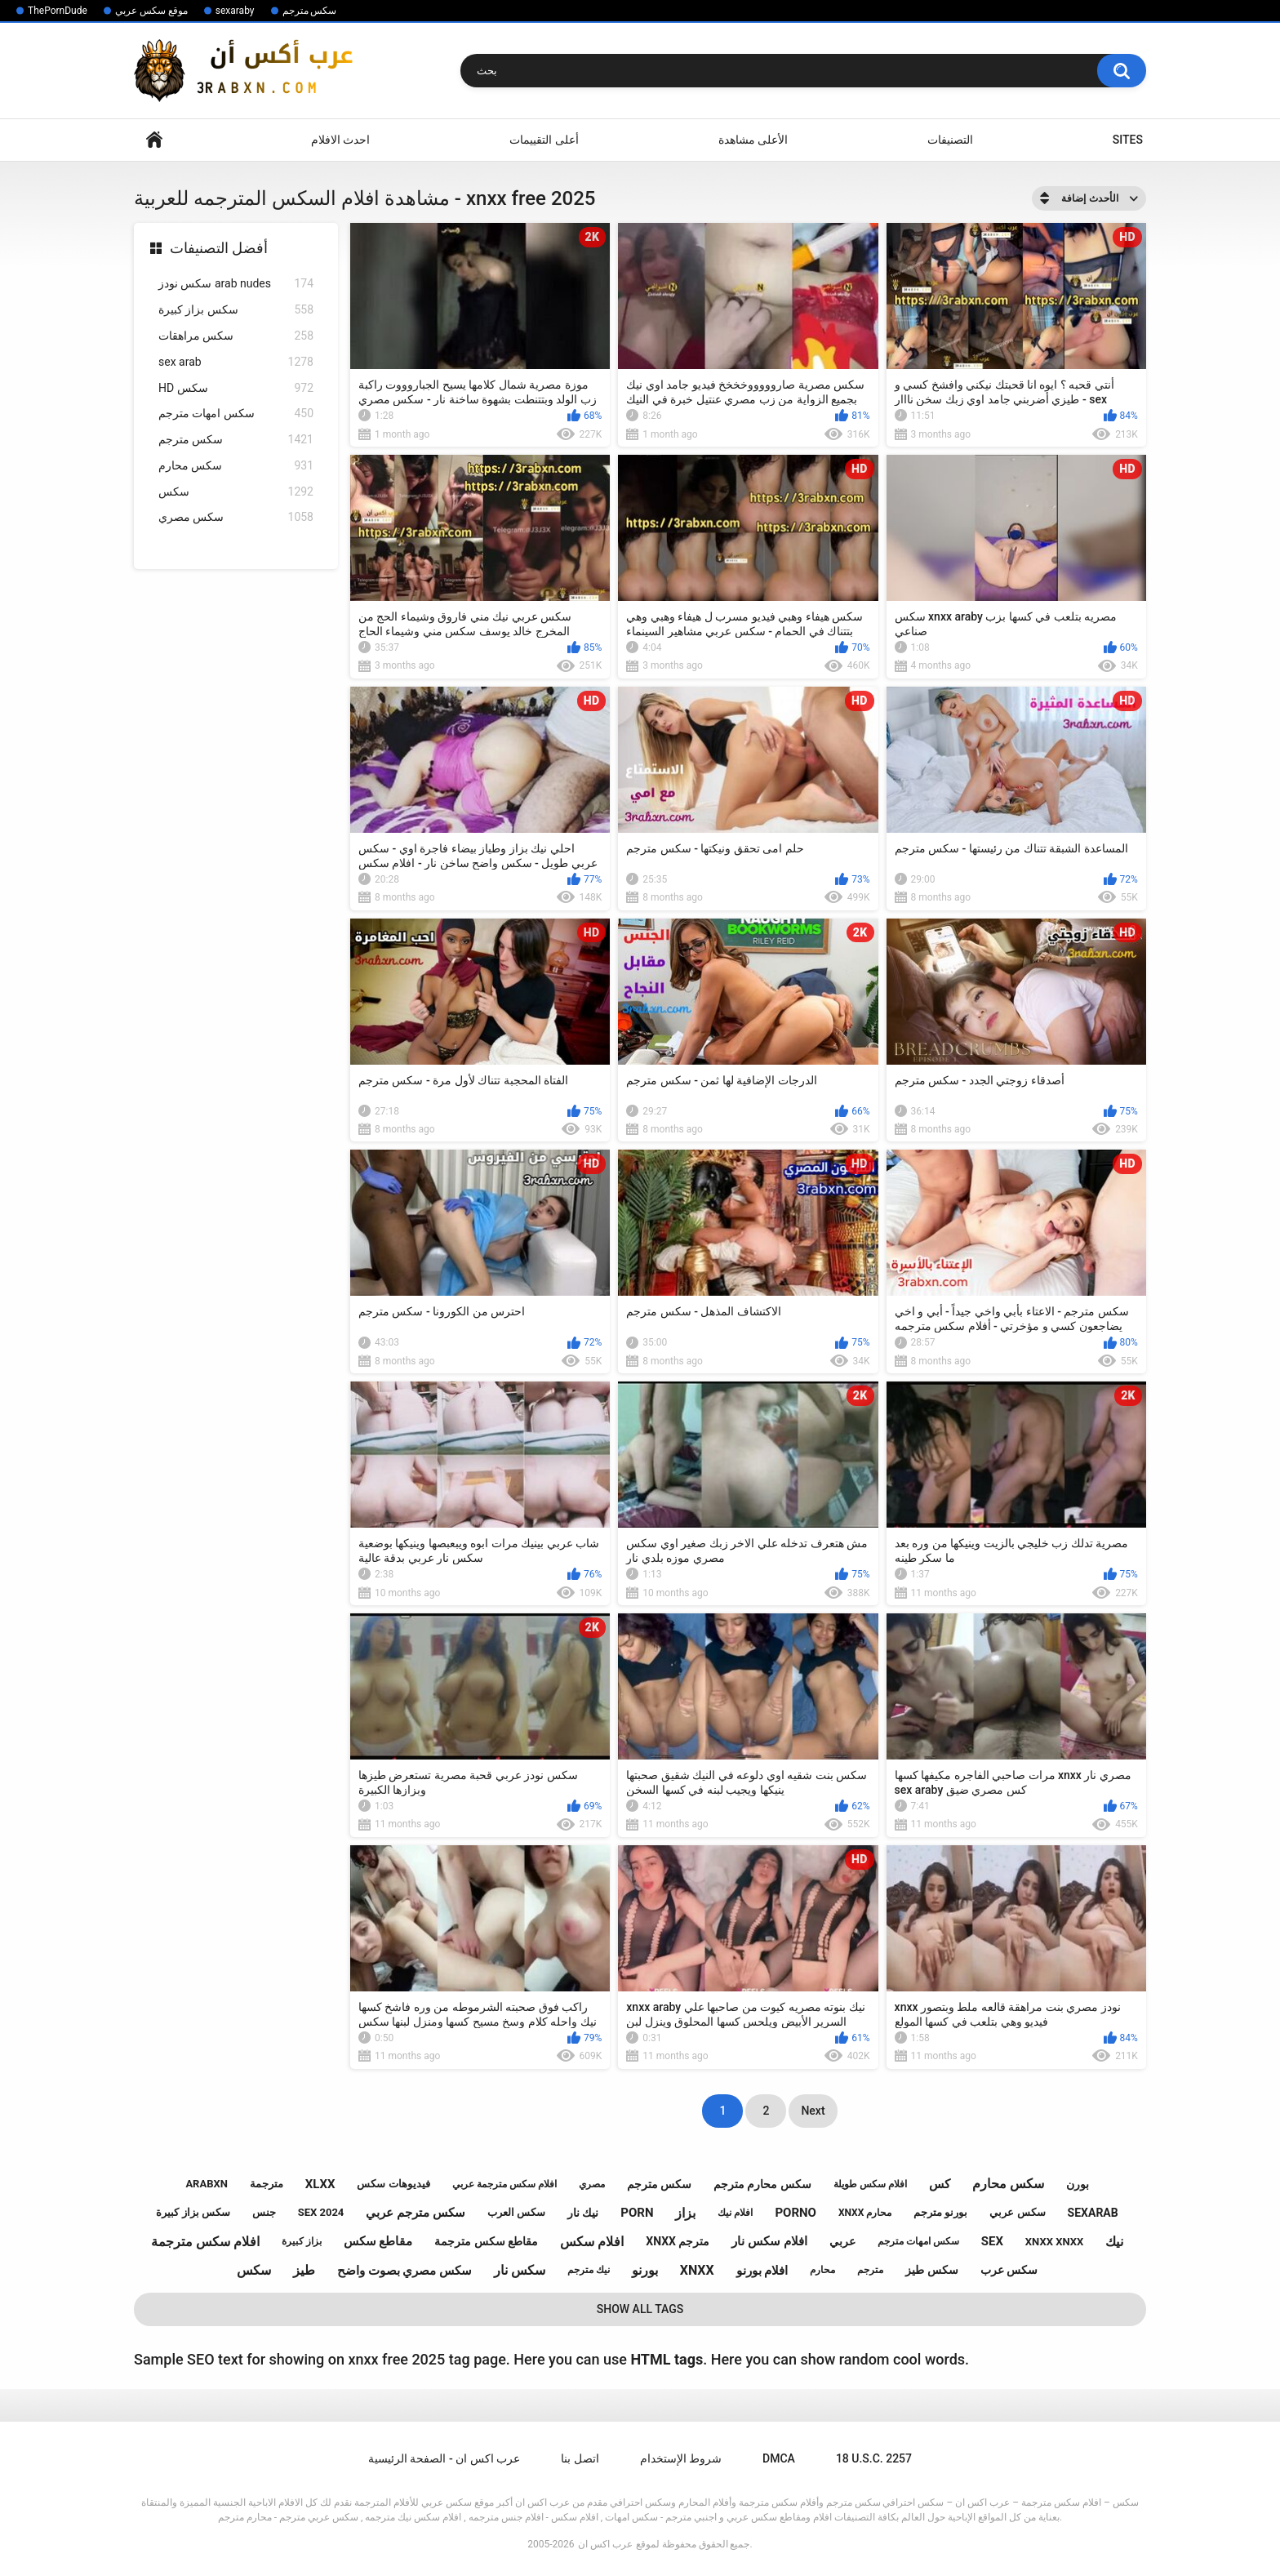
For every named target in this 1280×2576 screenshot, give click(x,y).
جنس (264, 2212)
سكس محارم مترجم (762, 2184)
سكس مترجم (309, 10)
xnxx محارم (864, 2212)
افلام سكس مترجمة (205, 2241)
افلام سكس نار (769, 2241)
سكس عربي (1017, 2212)
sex (992, 2241)
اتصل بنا (579, 2458)
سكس (235, 492)
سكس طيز (931, 2269)
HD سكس (235, 388)
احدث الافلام (340, 139)
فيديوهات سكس (393, 2184)
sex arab (235, 362)
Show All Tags (640, 2309)
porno (795, 2212)
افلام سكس (592, 2241)
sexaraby (235, 10)
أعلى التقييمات (543, 139)
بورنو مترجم (940, 2212)
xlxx (320, 2184)
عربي (842, 2241)
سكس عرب (1009, 2269)
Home (154, 140)
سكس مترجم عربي (415, 2212)
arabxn (206, 2184)
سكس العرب (516, 2212)
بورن (1077, 2184)
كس (939, 2184)
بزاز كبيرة (302, 2241)
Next (812, 2110)
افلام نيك (735, 2212)
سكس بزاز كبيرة (235, 310)
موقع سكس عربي (151, 10)
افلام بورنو (762, 2270)
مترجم (870, 2270)
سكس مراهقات (235, 336)
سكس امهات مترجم (235, 413)
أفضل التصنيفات (219, 247)
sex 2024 (321, 2212)
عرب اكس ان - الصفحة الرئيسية (444, 2458)
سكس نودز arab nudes (235, 284)
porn (636, 2212)
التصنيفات (950, 139)
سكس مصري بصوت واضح (404, 2270)
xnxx (697, 2270)
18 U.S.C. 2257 (874, 2458)
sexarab (1093, 2212)
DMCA (778, 2458)
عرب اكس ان (605, 2544)
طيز (304, 2270)
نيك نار (582, 2212)
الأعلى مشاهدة (753, 139)
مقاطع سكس (378, 2241)
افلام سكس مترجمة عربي (504, 2184)
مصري (592, 2184)
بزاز (685, 2213)
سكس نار (519, 2270)
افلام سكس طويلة (870, 2184)
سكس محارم (235, 466)
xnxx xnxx (1054, 2242)
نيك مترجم (588, 2270)
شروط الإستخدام (681, 2458)
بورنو (645, 2270)
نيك (1114, 2241)
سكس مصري (235, 517)
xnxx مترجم (677, 2241)
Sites (1128, 139)
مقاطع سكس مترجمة (486, 2241)
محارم (822, 2270)
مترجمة (266, 2184)
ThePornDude (57, 10)
